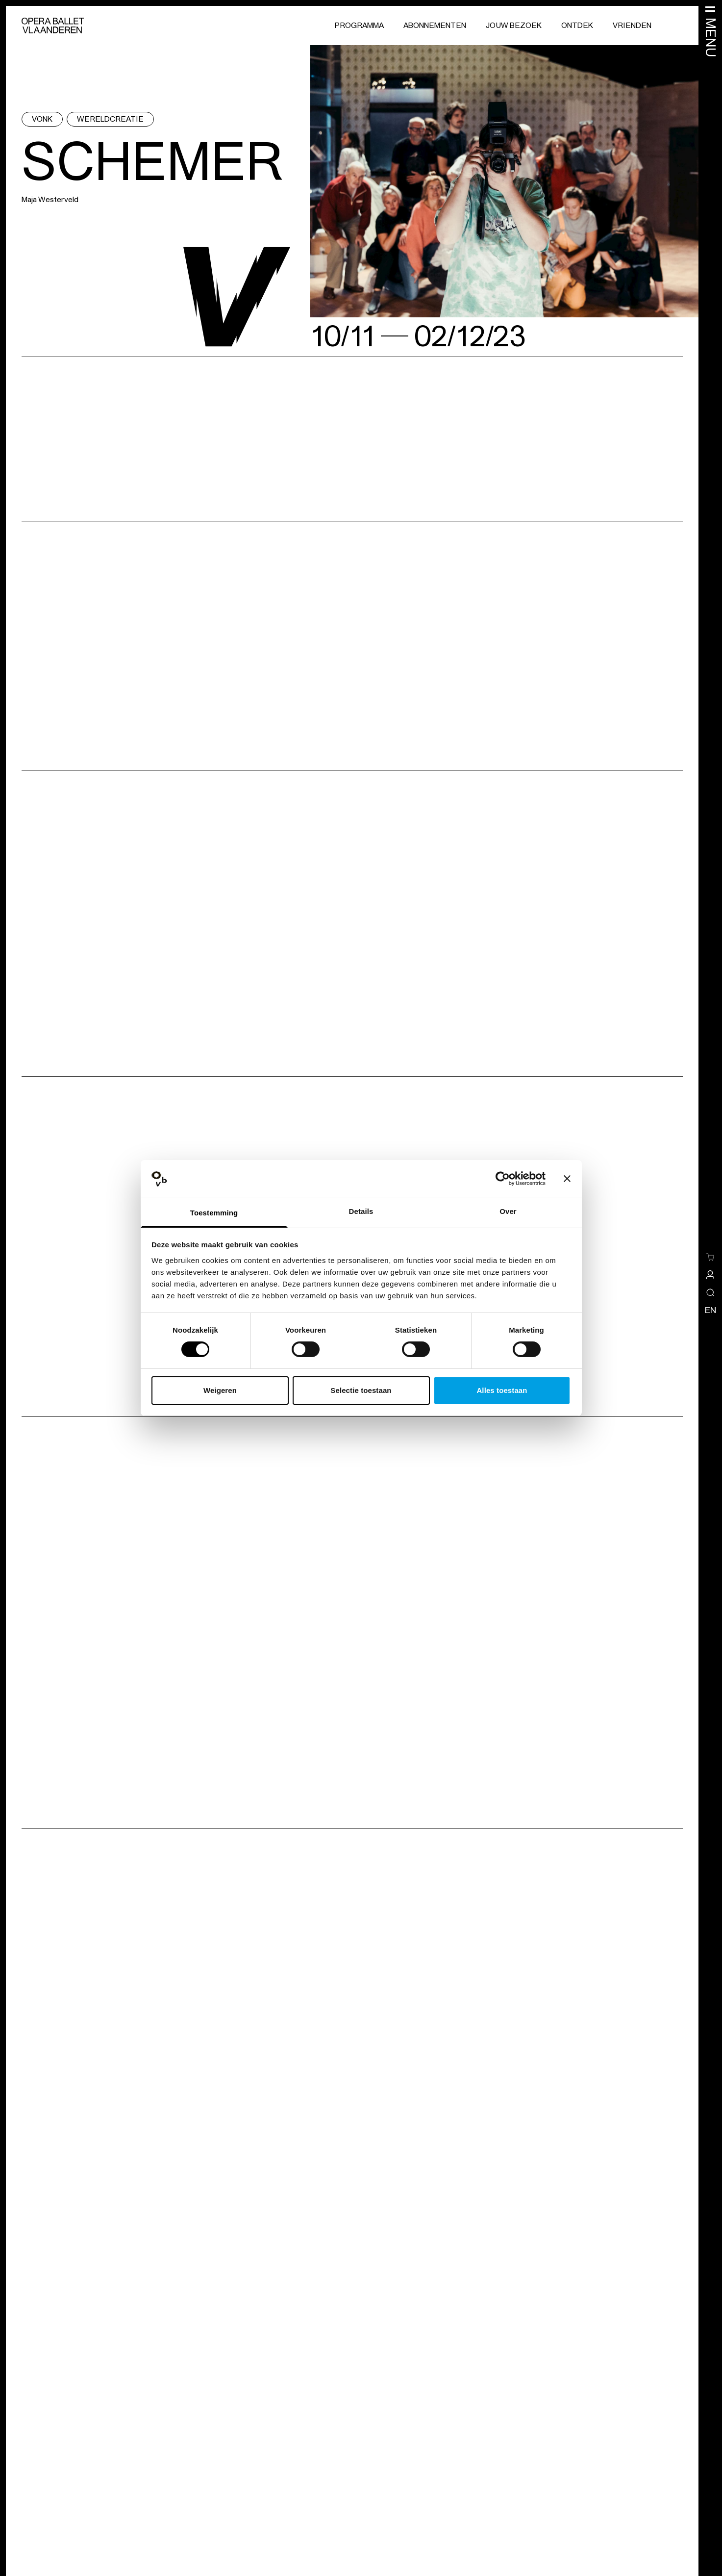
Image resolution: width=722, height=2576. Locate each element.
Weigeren (220, 1390)
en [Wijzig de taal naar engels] (710, 1310)
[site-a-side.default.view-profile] (710, 1275)
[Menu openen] (710, 30)
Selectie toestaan (360, 1390)
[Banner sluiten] (567, 1178)
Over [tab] (508, 1211)
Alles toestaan (501, 1390)
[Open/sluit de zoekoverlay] (710, 1292)
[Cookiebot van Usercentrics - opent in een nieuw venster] (503, 1178)
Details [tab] (361, 1211)
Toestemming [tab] (214, 1213)
